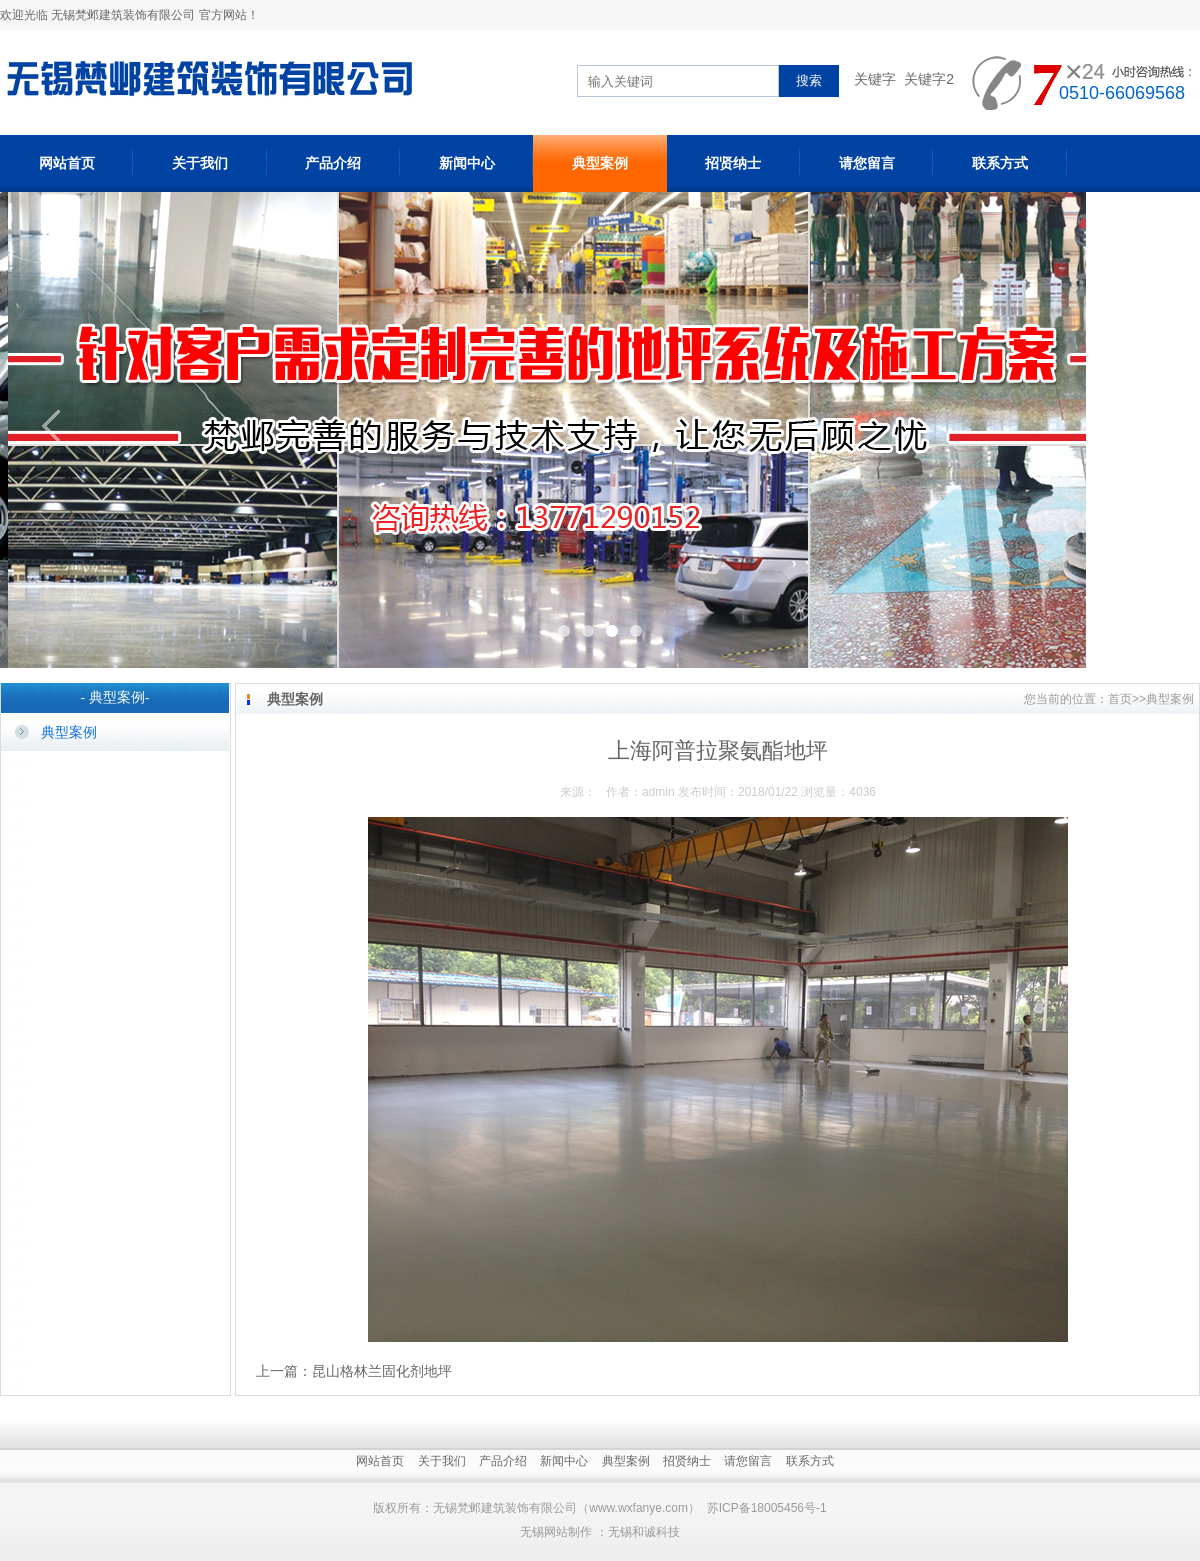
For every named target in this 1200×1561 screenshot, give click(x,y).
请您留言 (867, 163)
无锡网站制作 (556, 1532)
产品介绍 (333, 163)
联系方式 (1000, 163)
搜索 (809, 80)
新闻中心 (467, 163)
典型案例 (600, 163)
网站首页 (67, 163)
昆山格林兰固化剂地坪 (382, 1371)
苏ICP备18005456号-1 (767, 1508)
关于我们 (200, 163)
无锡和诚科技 (644, 1532)
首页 (1120, 699)
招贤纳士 (733, 163)
